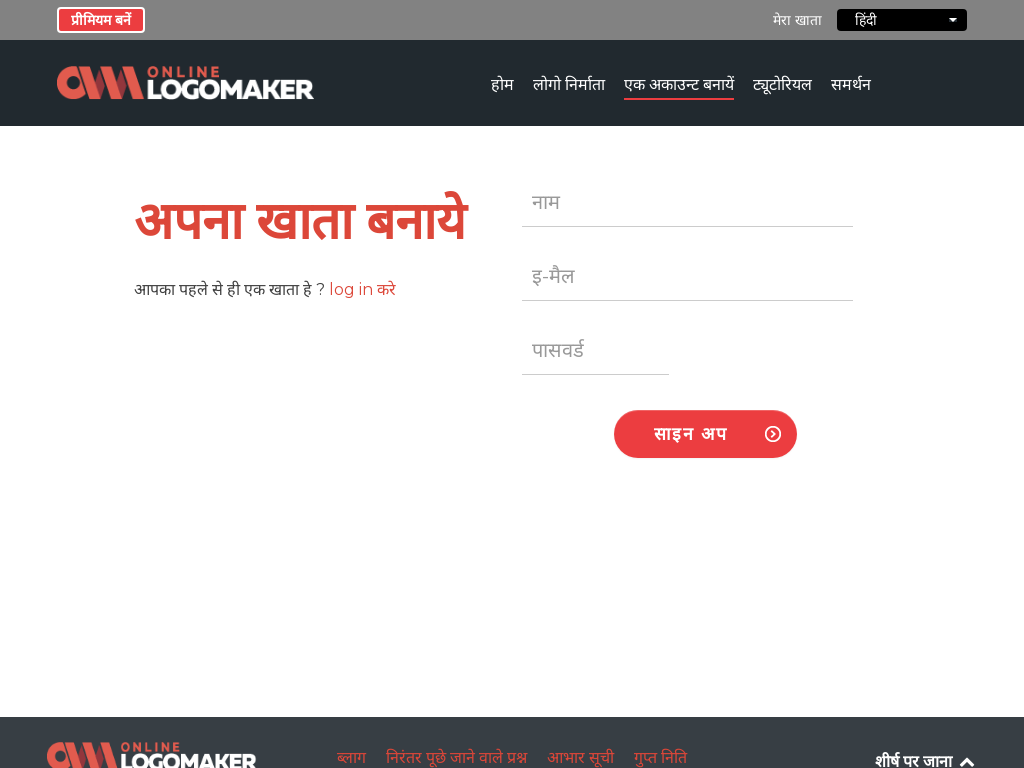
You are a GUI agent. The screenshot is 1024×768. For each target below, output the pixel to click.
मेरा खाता (797, 20)
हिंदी (902, 20)
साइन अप (691, 433)
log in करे (362, 289)
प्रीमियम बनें (101, 20)
